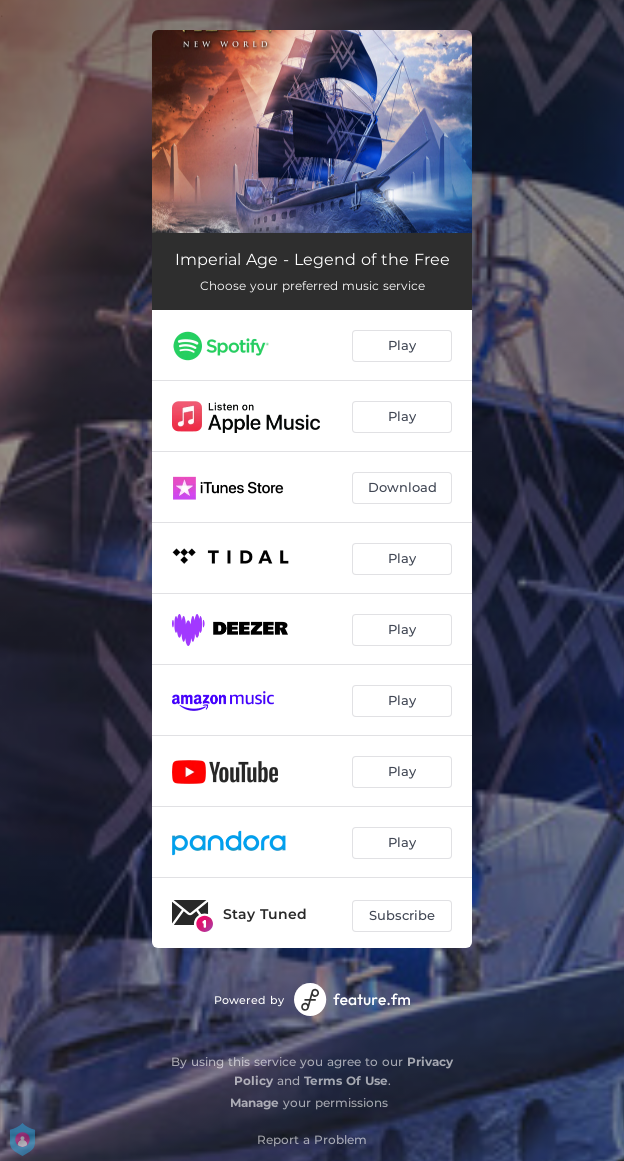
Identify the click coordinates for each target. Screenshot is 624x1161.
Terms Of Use (346, 1080)
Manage (254, 1102)
